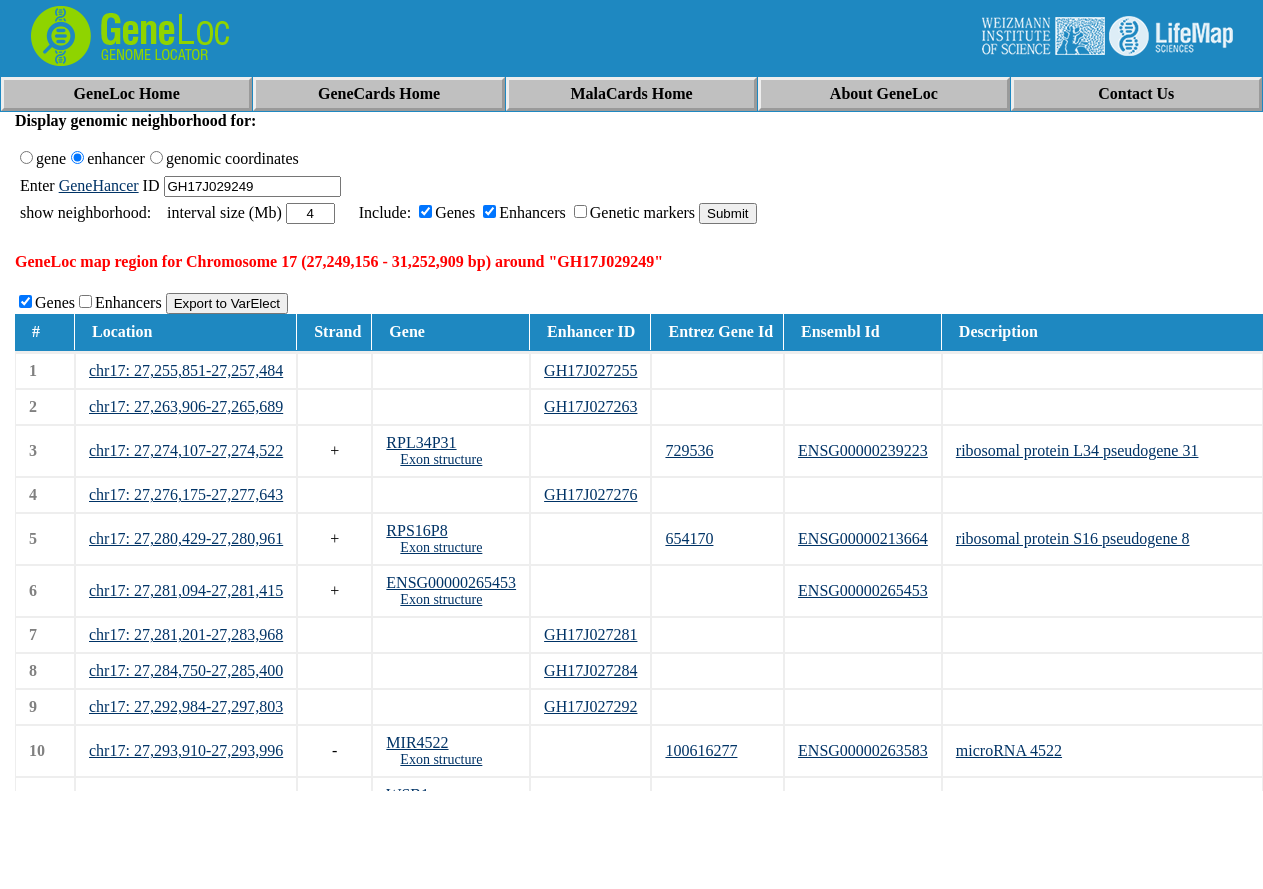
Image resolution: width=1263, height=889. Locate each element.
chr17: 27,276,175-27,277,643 (186, 494)
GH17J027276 (590, 494)
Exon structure (441, 459)
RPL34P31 (421, 442)
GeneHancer (99, 185)
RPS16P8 (416, 530)
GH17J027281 (590, 634)
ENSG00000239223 (863, 450)
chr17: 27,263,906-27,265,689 (186, 406)
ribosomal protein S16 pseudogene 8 (1073, 538)
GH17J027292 (590, 706)
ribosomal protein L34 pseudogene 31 (1077, 450)
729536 (689, 450)
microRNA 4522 (1009, 750)
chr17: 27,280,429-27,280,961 (186, 538)
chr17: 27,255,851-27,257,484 (186, 370)
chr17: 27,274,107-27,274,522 (186, 450)
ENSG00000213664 (863, 538)
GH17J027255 (590, 370)
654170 (689, 538)
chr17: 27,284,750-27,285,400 (186, 670)
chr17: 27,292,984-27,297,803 (186, 706)
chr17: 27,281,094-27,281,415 (186, 590)
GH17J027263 (590, 406)
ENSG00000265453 (451, 582)
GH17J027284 (590, 670)
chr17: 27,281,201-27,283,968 (186, 634)
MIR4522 (417, 742)
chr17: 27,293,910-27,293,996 (186, 750)
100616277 (701, 750)
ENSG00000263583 (863, 750)
